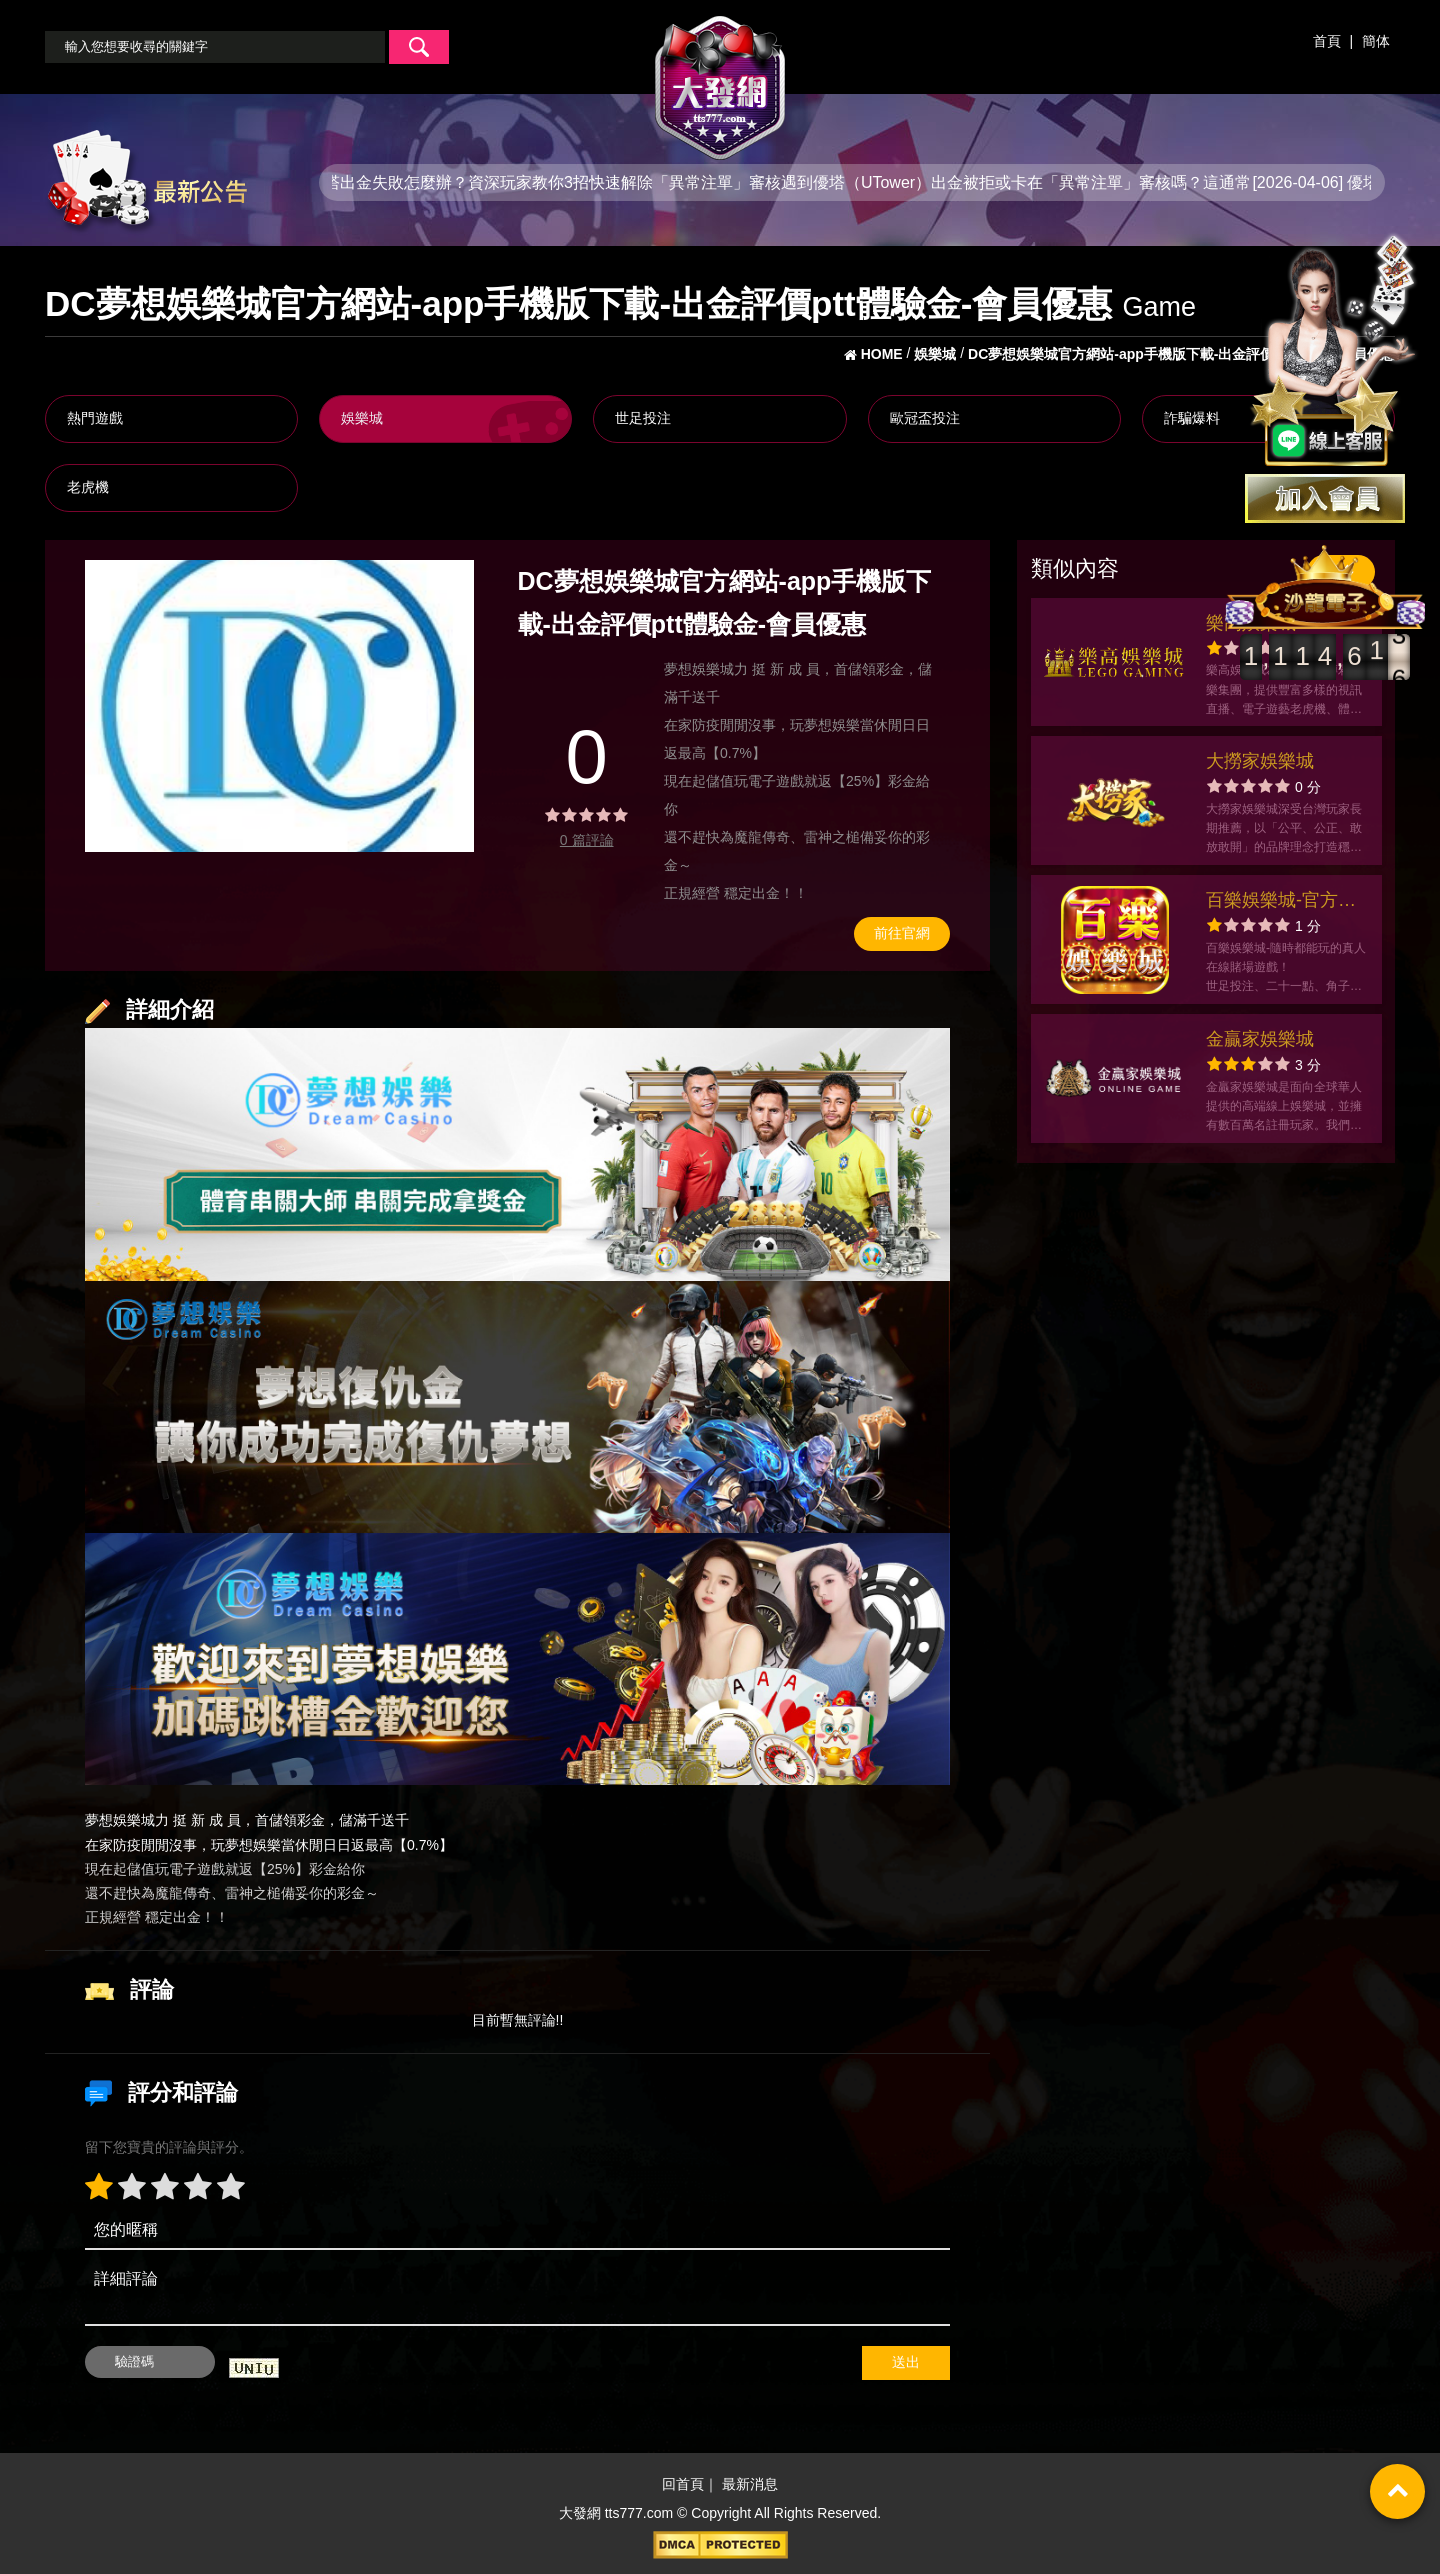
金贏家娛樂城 (1260, 1039)
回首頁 (683, 2484)
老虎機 (88, 487)
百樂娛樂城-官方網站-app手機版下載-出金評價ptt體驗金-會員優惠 (1282, 902)
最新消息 (750, 2484)
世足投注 (643, 418)
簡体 (1376, 41)
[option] (279, 706)
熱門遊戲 (95, 418)
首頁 (1327, 41)
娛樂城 (362, 418)
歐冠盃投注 (925, 418)
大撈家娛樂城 (1260, 761)
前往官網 (902, 933)
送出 (906, 2362)
